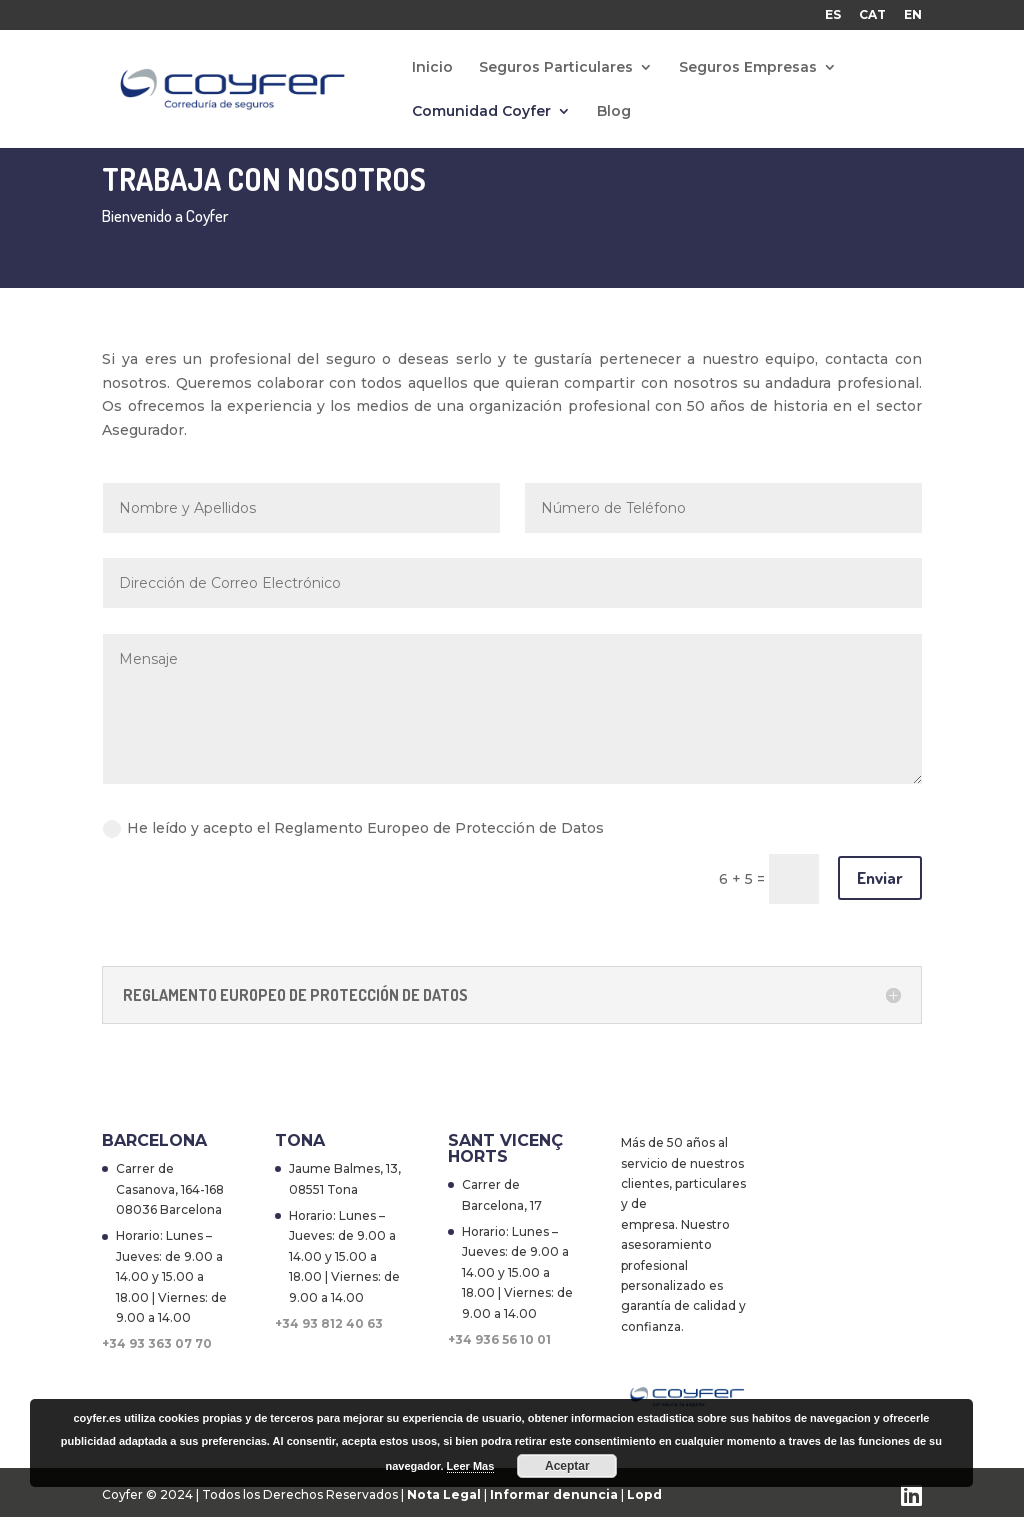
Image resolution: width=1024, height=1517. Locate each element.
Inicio (432, 68)
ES (833, 15)
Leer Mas (471, 1466)
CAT (872, 15)
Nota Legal (445, 1494)
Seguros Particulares (556, 68)
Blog (614, 112)
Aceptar (567, 1466)
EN (913, 15)
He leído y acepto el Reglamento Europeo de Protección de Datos (353, 828)
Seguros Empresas (748, 68)
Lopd (644, 1494)
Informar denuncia (554, 1494)
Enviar (880, 877)
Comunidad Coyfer (481, 112)
